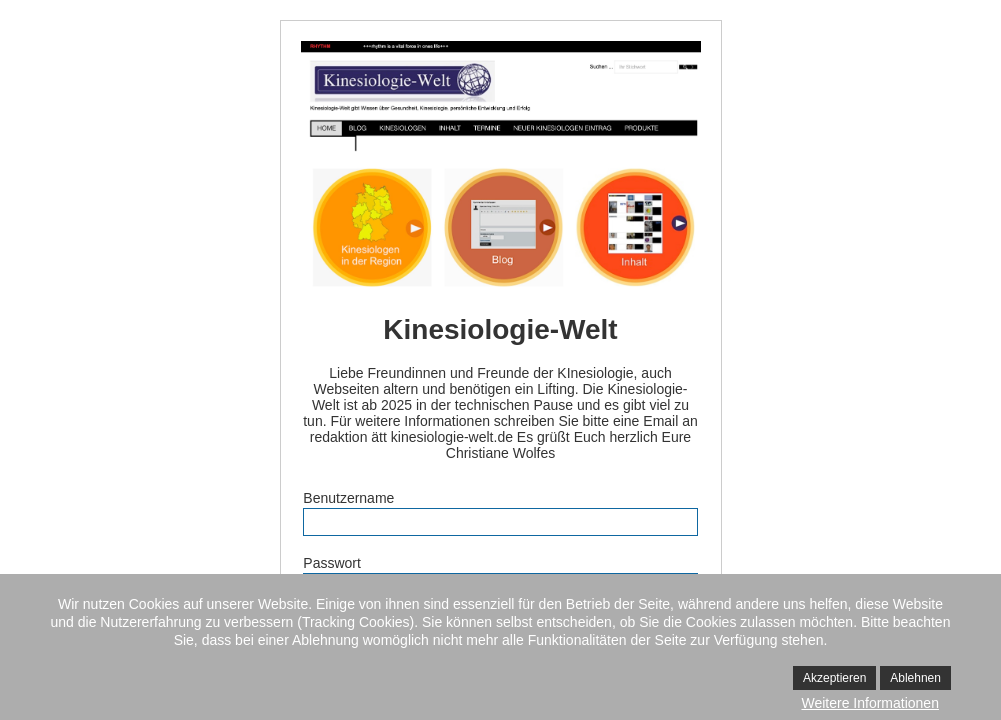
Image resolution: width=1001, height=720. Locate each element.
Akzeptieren (834, 678)
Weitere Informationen (869, 703)
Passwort (332, 563)
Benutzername (348, 498)
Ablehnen (915, 678)
